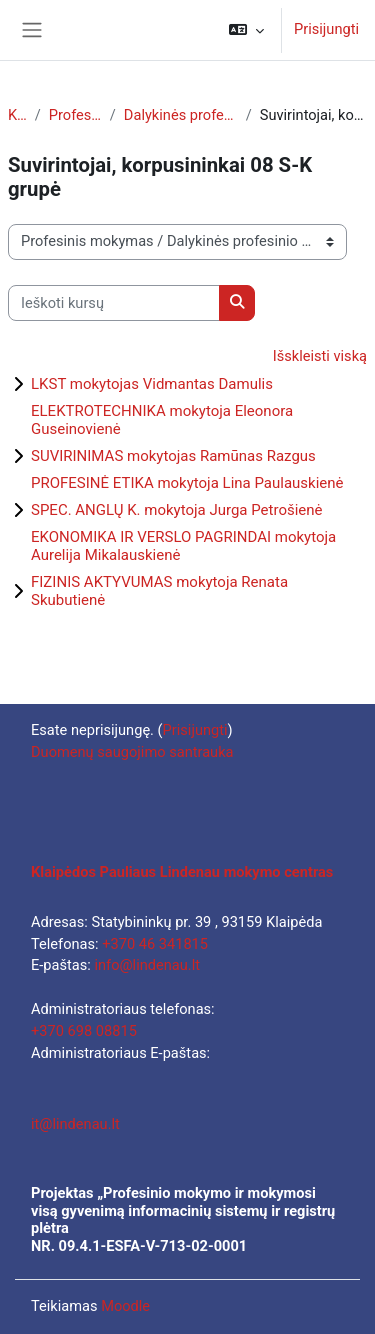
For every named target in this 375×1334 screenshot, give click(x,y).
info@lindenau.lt (147, 965)
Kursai (17, 115)
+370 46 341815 (155, 944)
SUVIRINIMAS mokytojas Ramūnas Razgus (173, 456)
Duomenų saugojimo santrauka (132, 752)
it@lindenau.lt (75, 1124)
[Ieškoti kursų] (114, 303)
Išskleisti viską (320, 356)
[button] (246, 30)
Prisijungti (326, 29)
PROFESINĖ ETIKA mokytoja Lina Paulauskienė (187, 483)
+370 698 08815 (84, 1031)
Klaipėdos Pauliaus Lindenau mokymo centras (182, 872)
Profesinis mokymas (75, 115)
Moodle (125, 1306)
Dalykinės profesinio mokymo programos (181, 115)
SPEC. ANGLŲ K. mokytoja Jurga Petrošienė (177, 510)
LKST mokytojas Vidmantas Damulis (152, 384)
